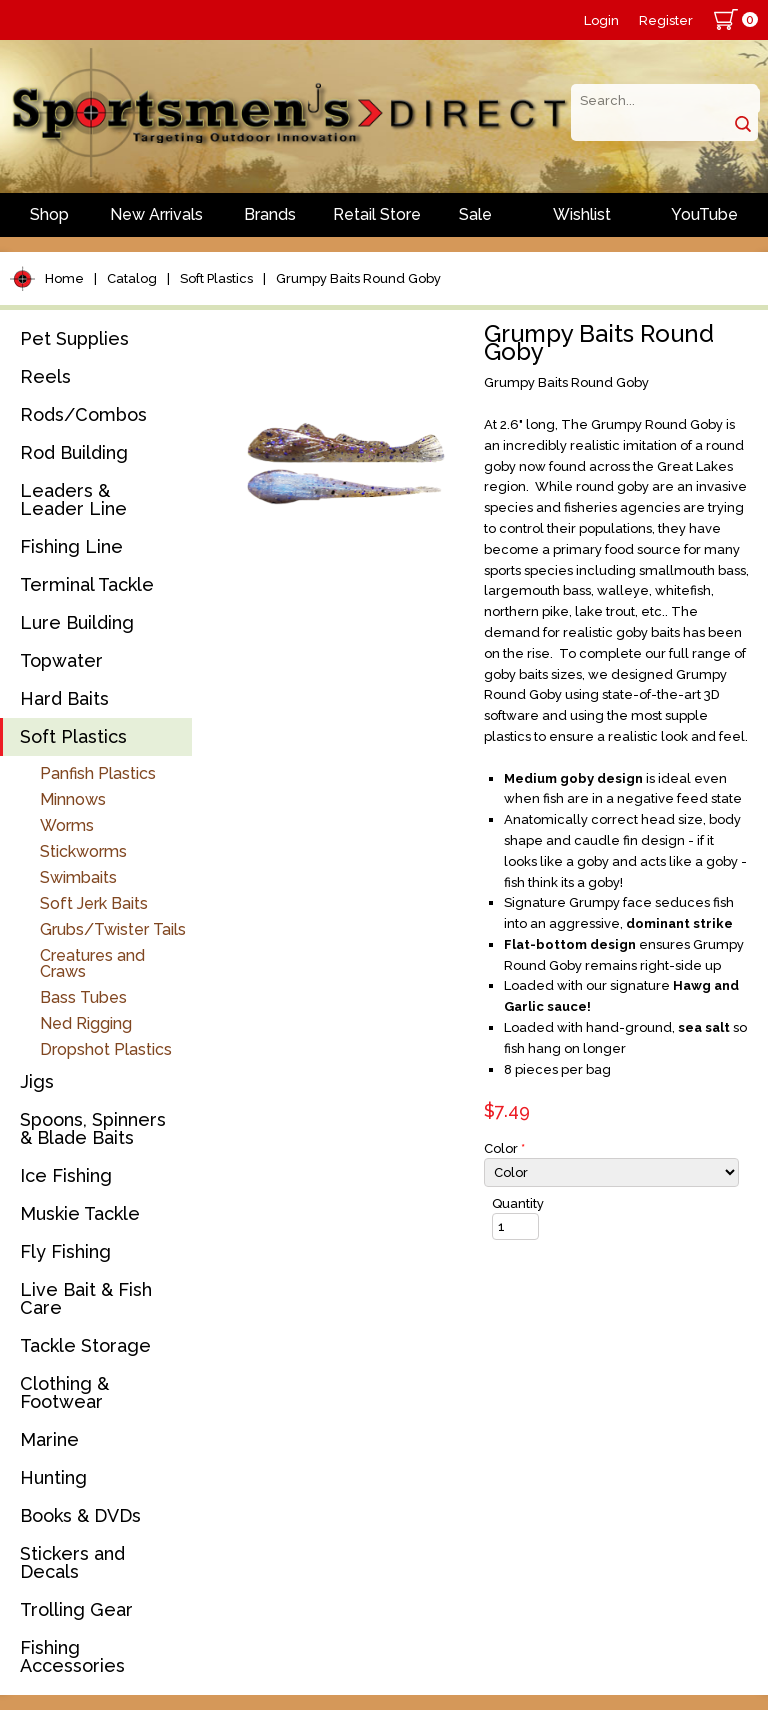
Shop (49, 214)
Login (601, 20)
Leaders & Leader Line (73, 499)
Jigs (37, 1081)
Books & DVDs (80, 1515)
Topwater (61, 660)
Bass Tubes (83, 997)
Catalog (132, 278)
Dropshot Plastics (106, 1049)
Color (504, 1148)
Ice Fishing (66, 1175)
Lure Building (77, 622)
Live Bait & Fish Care (86, 1298)
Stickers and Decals (72, 1562)
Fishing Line (71, 546)
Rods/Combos (83, 414)
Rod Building (74, 452)
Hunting (53, 1477)
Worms (67, 825)
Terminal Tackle (87, 584)
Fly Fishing (65, 1251)
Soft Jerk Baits (94, 903)
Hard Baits (64, 698)
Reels (45, 376)
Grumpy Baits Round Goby (358, 278)
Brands (270, 214)
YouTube (704, 214)
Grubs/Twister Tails (113, 929)
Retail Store (377, 214)
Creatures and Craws (92, 963)
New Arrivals (156, 214)
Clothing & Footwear (64, 1392)
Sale (475, 214)
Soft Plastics (216, 278)
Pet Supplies (74, 338)
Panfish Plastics (98, 773)
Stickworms (83, 851)
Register (666, 20)
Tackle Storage (85, 1345)
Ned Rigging (86, 1023)
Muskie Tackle (80, 1213)
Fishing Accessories (72, 1656)
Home (64, 278)
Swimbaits (78, 877)
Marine (49, 1439)
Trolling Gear (76, 1609)
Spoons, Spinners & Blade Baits (93, 1128)
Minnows (73, 799)
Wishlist (582, 214)
